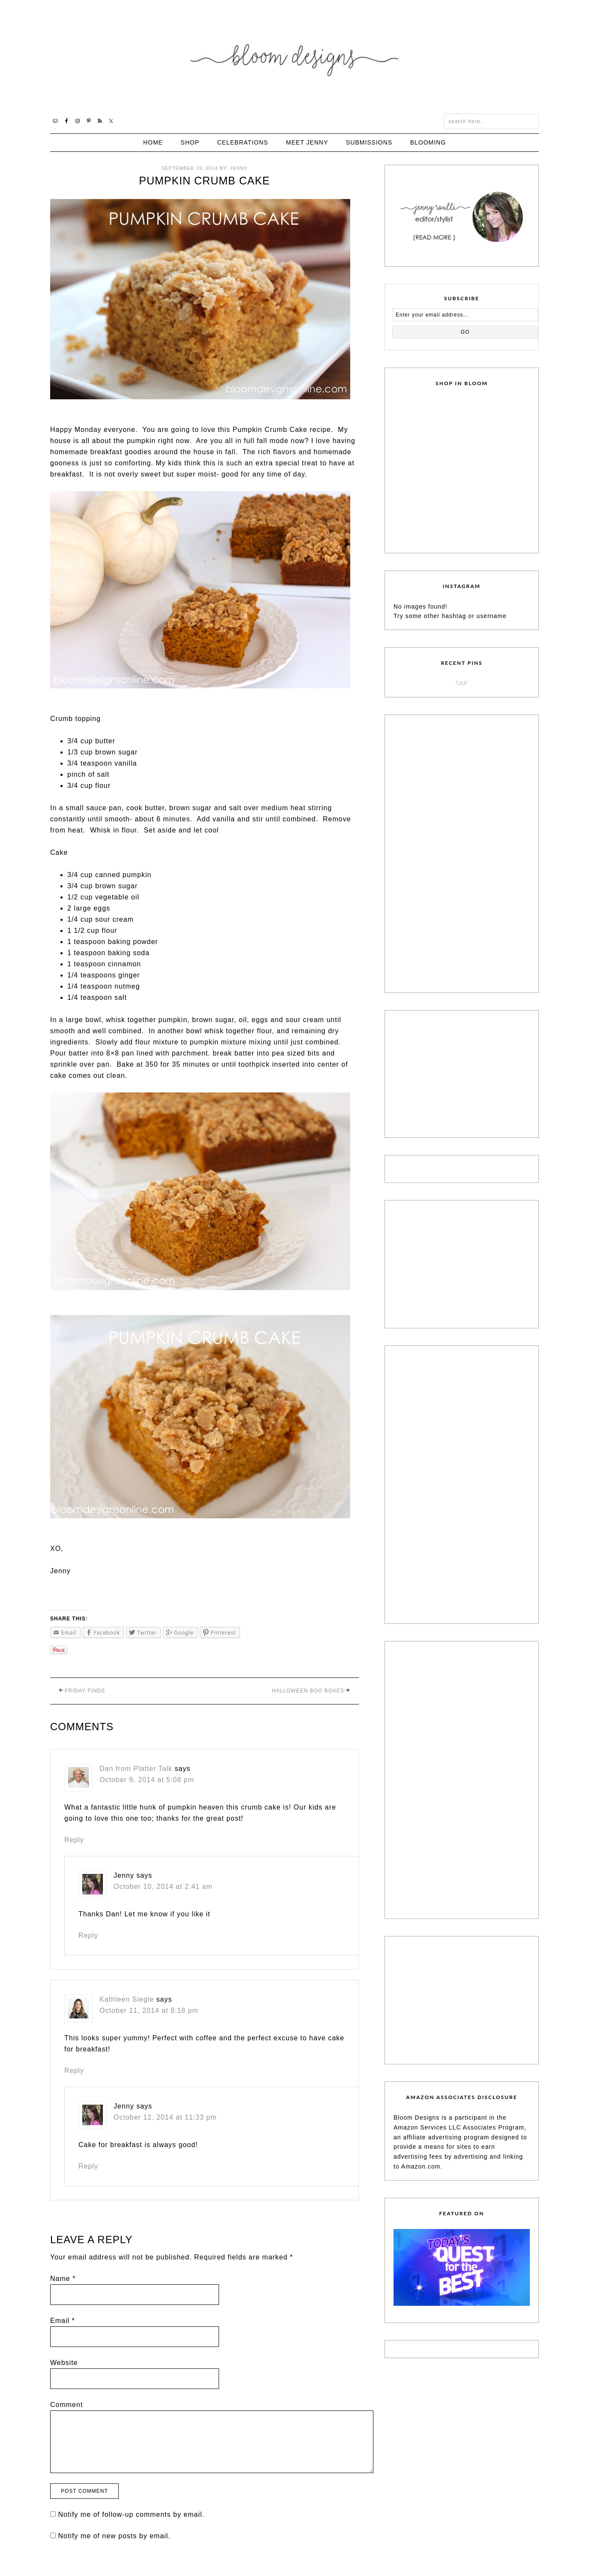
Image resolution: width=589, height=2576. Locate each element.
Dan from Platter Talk (135, 1768)
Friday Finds (85, 1691)
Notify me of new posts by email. (114, 2536)
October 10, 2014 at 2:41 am (163, 1886)
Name (62, 2278)
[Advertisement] (458, 852)
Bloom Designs (295, 57)
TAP (461, 683)
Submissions (369, 142)
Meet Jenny (307, 142)
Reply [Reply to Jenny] (88, 1935)
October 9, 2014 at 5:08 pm (146, 1779)
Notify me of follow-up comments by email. (131, 2514)
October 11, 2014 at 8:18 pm (148, 2010)
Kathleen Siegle (126, 1999)
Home (153, 142)
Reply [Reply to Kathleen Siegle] (74, 2070)
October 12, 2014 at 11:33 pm (165, 2117)
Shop (189, 142)
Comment (66, 2404)
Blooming (428, 142)
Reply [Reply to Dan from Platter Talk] (74, 1839)
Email (62, 2320)
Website (64, 2362)
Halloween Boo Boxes (308, 1691)
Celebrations (242, 142)
